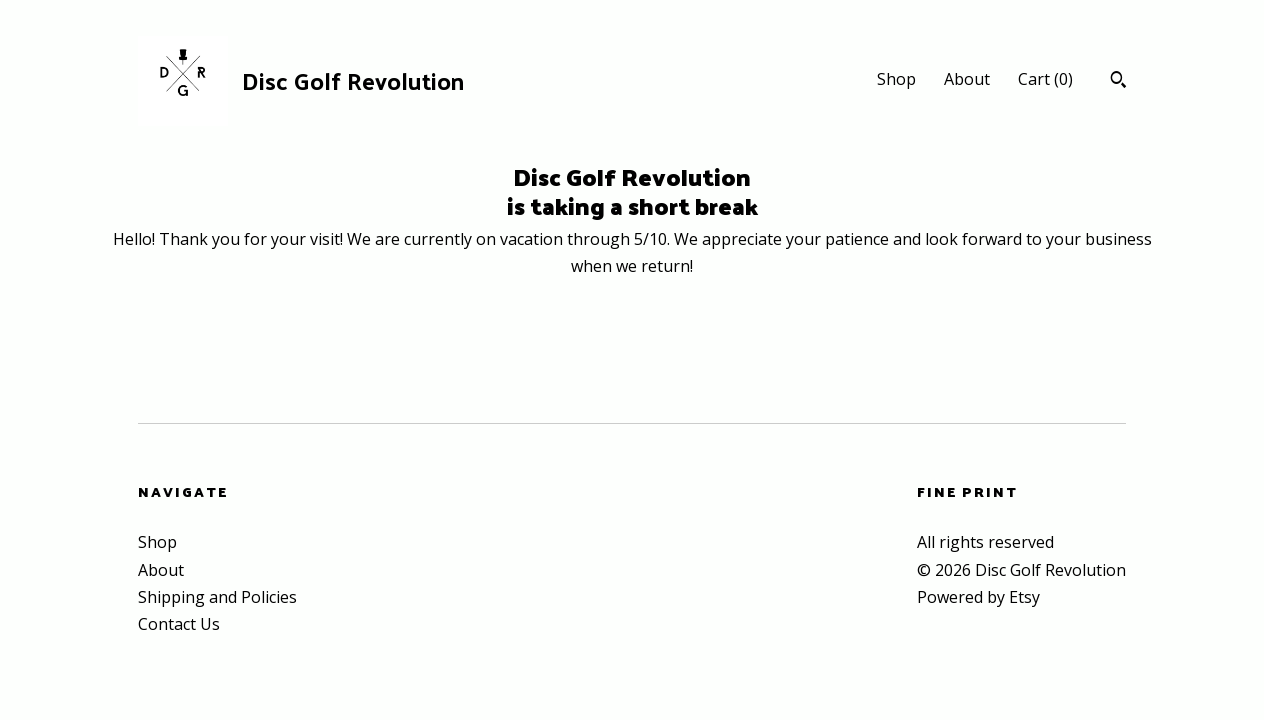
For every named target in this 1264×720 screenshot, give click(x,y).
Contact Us (179, 624)
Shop (896, 79)
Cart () (1045, 79)
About (967, 79)
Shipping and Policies (217, 597)
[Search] (1118, 82)
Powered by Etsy (978, 597)
